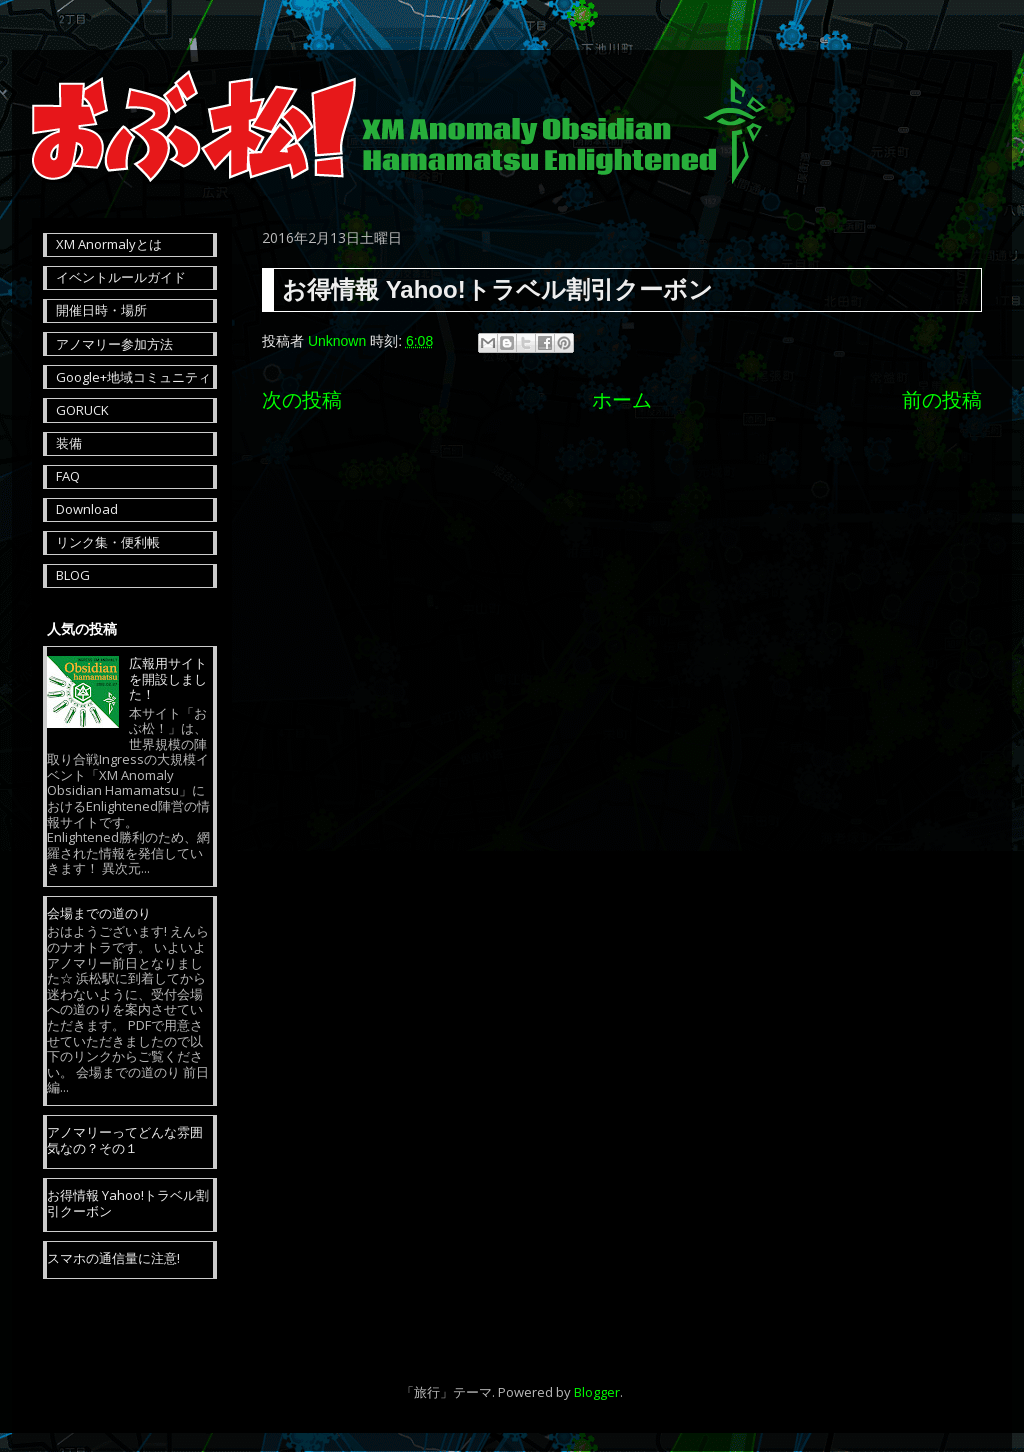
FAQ (68, 476)
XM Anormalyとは (109, 244)
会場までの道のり (99, 913)
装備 (69, 443)
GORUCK (82, 410)
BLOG (73, 575)
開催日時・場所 (101, 310)
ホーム (622, 400)
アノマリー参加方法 (114, 344)
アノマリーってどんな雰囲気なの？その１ (125, 1140)
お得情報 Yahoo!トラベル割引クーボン (128, 1203)
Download (87, 509)
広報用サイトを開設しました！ (168, 678)
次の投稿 (302, 400)
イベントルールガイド (121, 277)
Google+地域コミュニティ (133, 377)
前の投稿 (942, 400)
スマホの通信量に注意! (113, 1258)
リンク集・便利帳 (108, 542)
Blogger (597, 1392)
